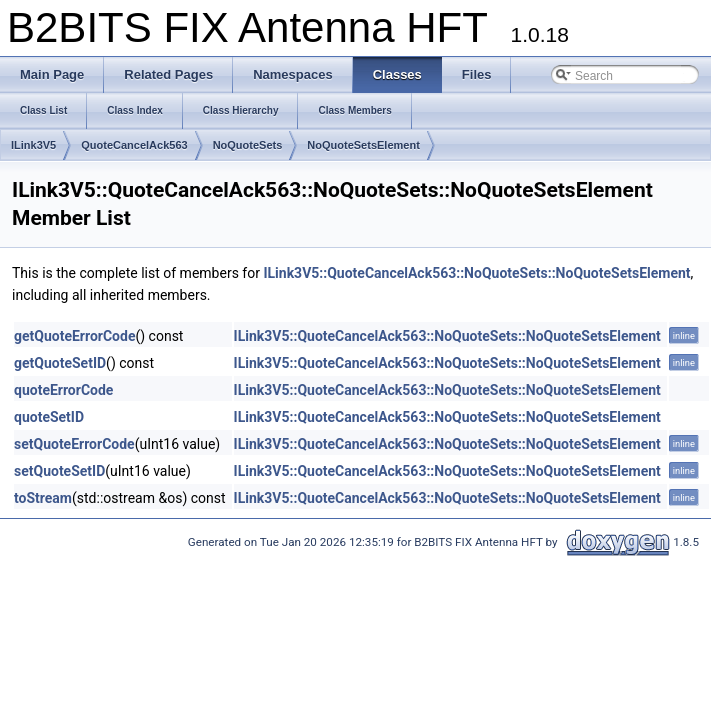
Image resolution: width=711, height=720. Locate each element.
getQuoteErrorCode (74, 336)
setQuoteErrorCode (74, 444)
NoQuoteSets (248, 145)
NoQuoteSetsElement (363, 145)
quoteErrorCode (63, 390)
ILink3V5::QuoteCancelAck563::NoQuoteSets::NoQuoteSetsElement (476, 273)
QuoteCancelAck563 (134, 145)
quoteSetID (49, 417)
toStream (43, 498)
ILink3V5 (33, 145)
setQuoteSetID (59, 471)
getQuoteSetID (60, 363)
